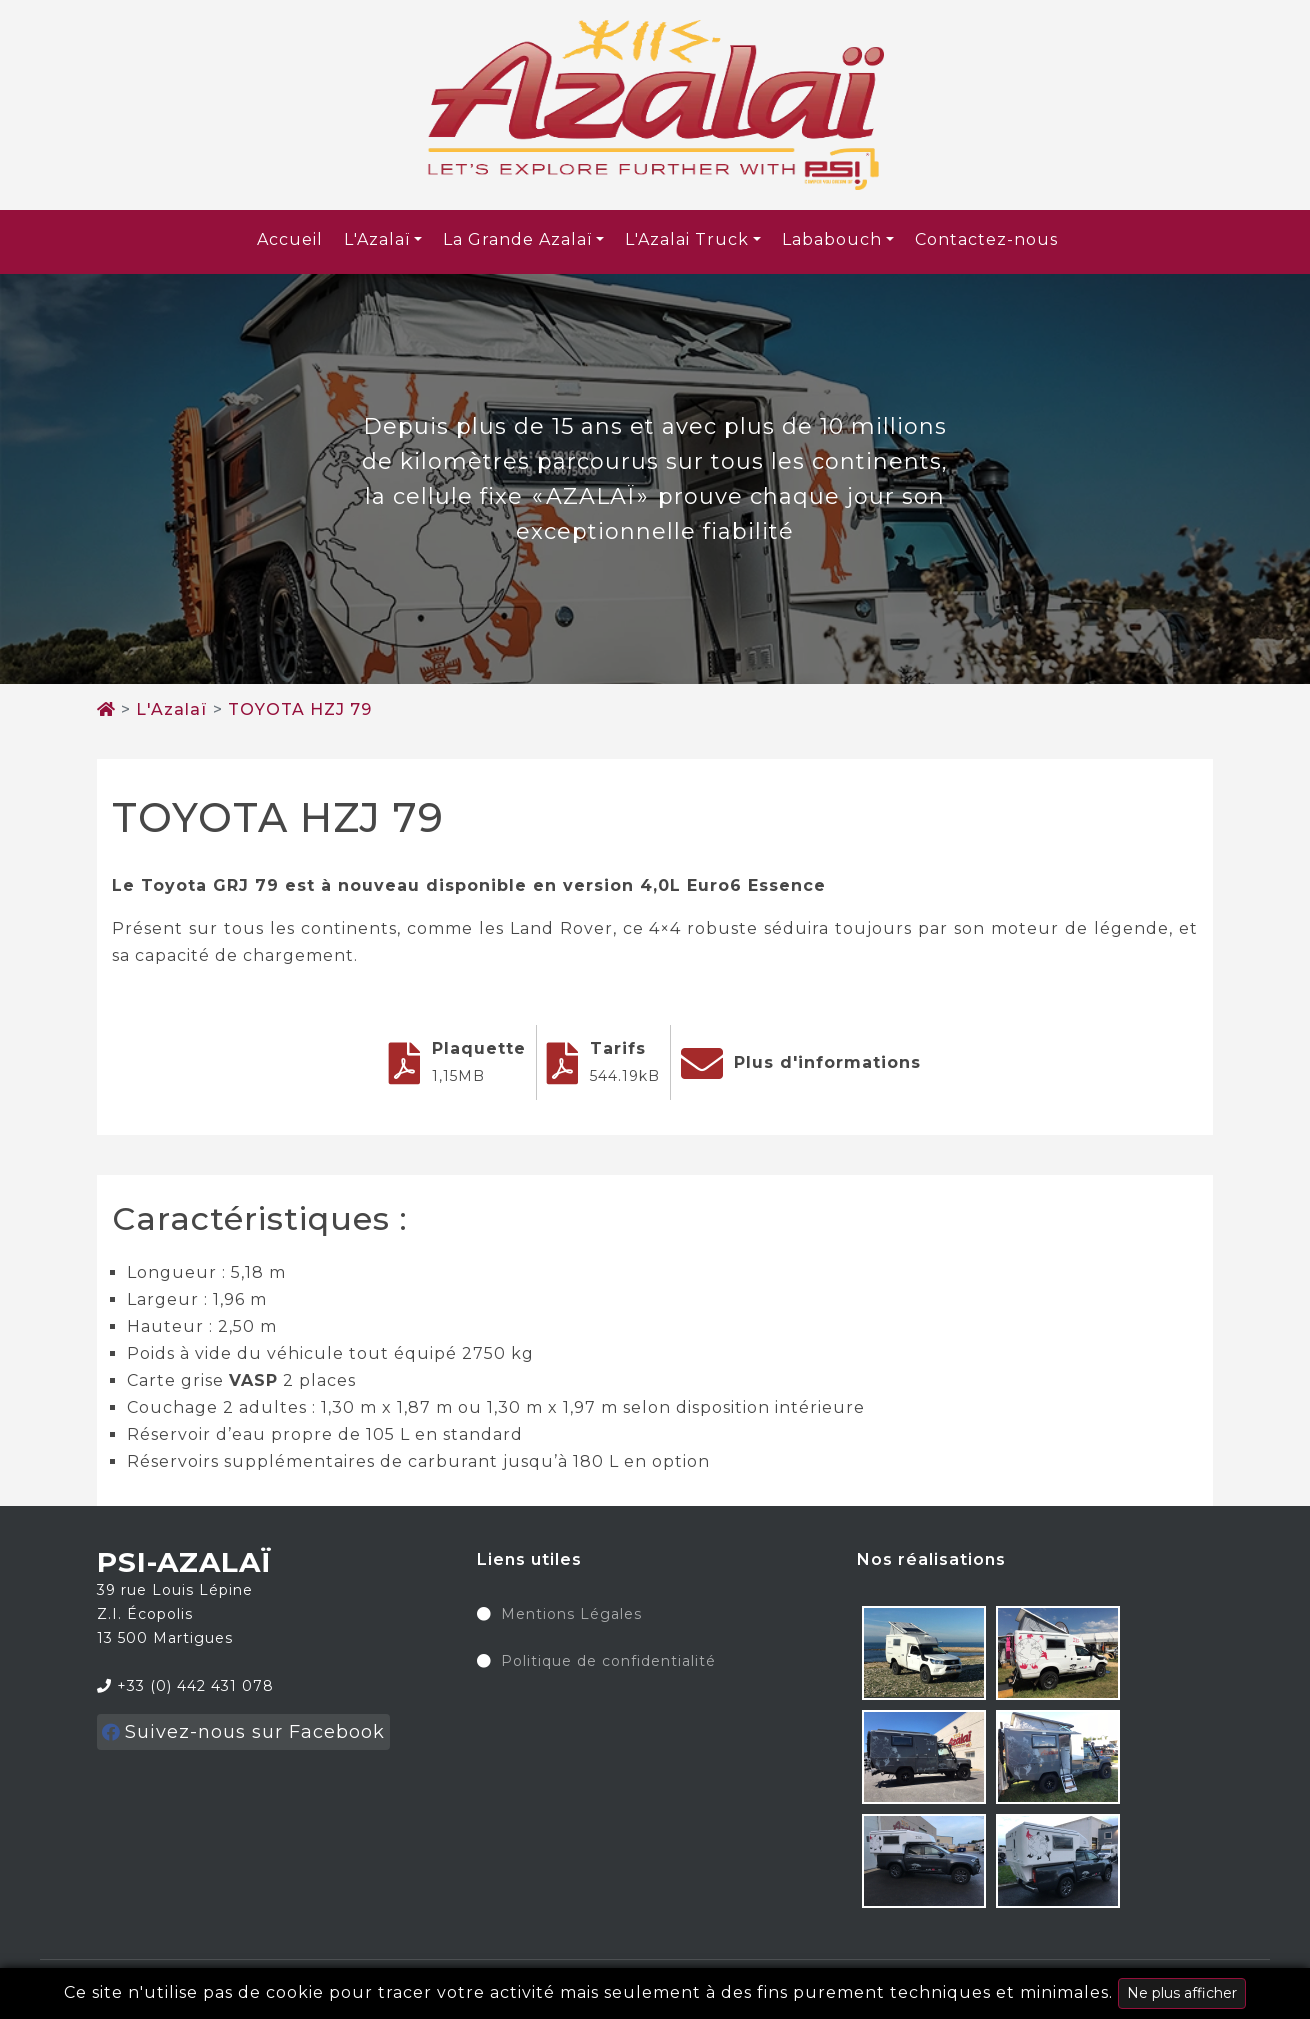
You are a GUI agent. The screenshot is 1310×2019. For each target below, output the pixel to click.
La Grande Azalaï (517, 239)
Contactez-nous (986, 239)
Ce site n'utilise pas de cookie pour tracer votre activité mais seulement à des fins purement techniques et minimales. (655, 1993)
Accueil (290, 239)
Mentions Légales (571, 1615)
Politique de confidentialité (608, 1662)
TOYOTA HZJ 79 (300, 709)
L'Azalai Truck (687, 239)
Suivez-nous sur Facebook (243, 1732)
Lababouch (832, 239)
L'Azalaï (377, 239)
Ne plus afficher (1182, 1993)
